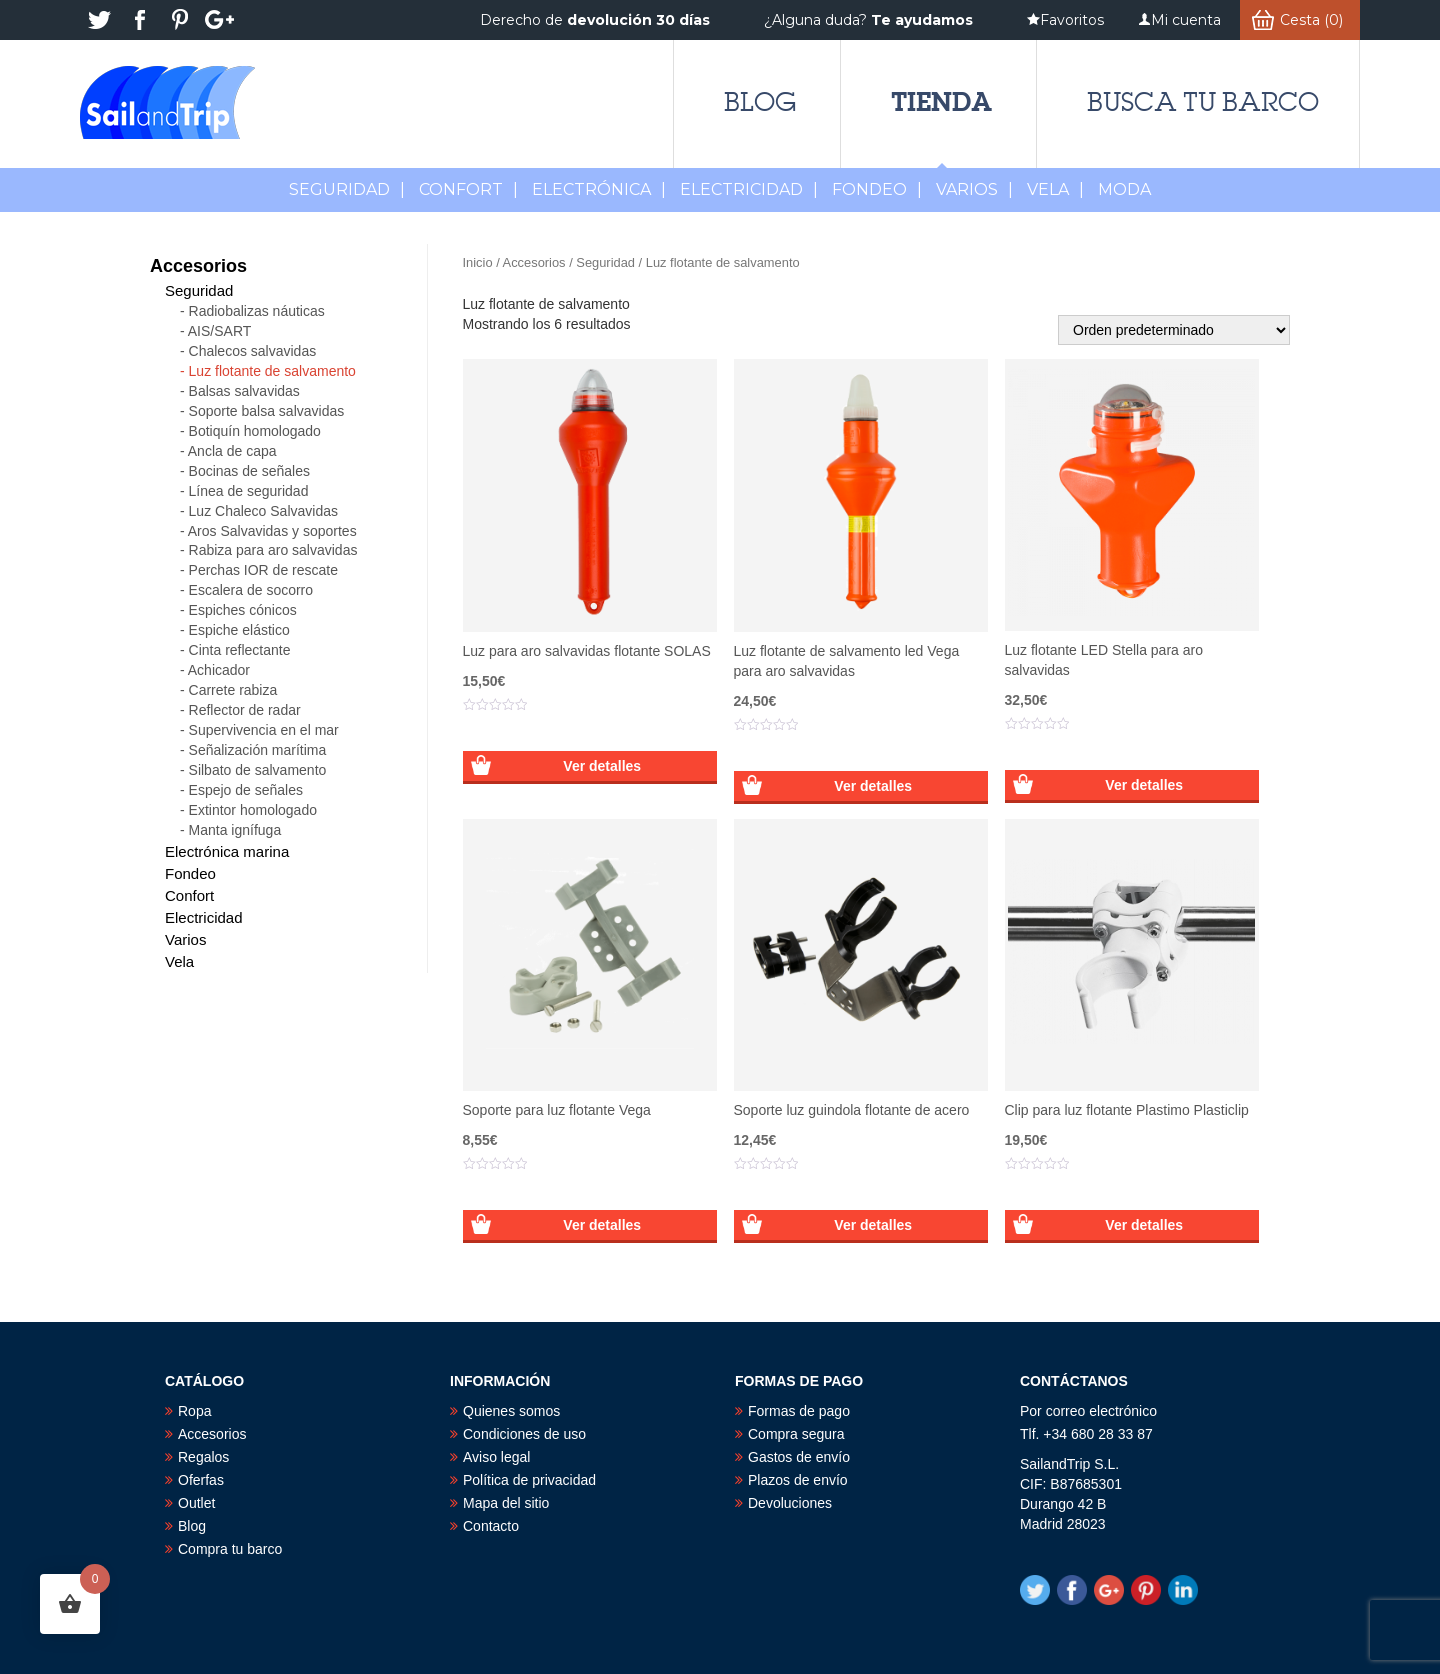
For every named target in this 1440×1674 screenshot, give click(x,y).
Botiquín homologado (255, 431)
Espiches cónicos (243, 610)
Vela (1055, 189)
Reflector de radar (245, 710)
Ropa (194, 1411)
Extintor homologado (253, 810)
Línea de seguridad (249, 491)
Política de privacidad (529, 1480)
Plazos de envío (798, 1480)
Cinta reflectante (240, 650)
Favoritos (1072, 20)
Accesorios (534, 262)
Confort (468, 189)
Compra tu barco (230, 1549)
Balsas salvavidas (244, 391)
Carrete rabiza (233, 690)
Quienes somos (511, 1411)
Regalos (203, 1457)
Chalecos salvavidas (253, 351)
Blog (760, 102)
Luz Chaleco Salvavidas (263, 511)
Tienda (941, 101)
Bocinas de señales (249, 471)
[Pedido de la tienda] (1174, 330)
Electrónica (599, 189)
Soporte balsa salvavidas (267, 411)
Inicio (478, 262)
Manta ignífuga (235, 830)
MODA (1124, 189)
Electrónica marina (227, 851)
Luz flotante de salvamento (272, 371)
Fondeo (877, 189)
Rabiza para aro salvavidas (273, 550)
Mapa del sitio (506, 1503)
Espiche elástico (239, 630)
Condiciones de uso (524, 1434)
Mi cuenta (1186, 20)
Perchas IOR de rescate (263, 570)
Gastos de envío (799, 1457)
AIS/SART (220, 331)
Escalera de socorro (251, 590)
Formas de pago (799, 1411)
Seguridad (347, 189)
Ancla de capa (232, 451)
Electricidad (749, 189)
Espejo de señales (246, 790)
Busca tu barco (1203, 102)
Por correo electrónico (1088, 1411)
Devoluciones (790, 1503)
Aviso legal (496, 1457)
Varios (974, 189)
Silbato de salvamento (258, 770)
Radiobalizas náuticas (257, 311)
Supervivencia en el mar (264, 730)
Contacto (491, 1526)
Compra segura (796, 1434)
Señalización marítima (258, 750)
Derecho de (595, 20)
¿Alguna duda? (868, 20)
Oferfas (201, 1480)
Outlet (196, 1503)
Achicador (219, 670)
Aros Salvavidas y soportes (272, 531)
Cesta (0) (1311, 20)
